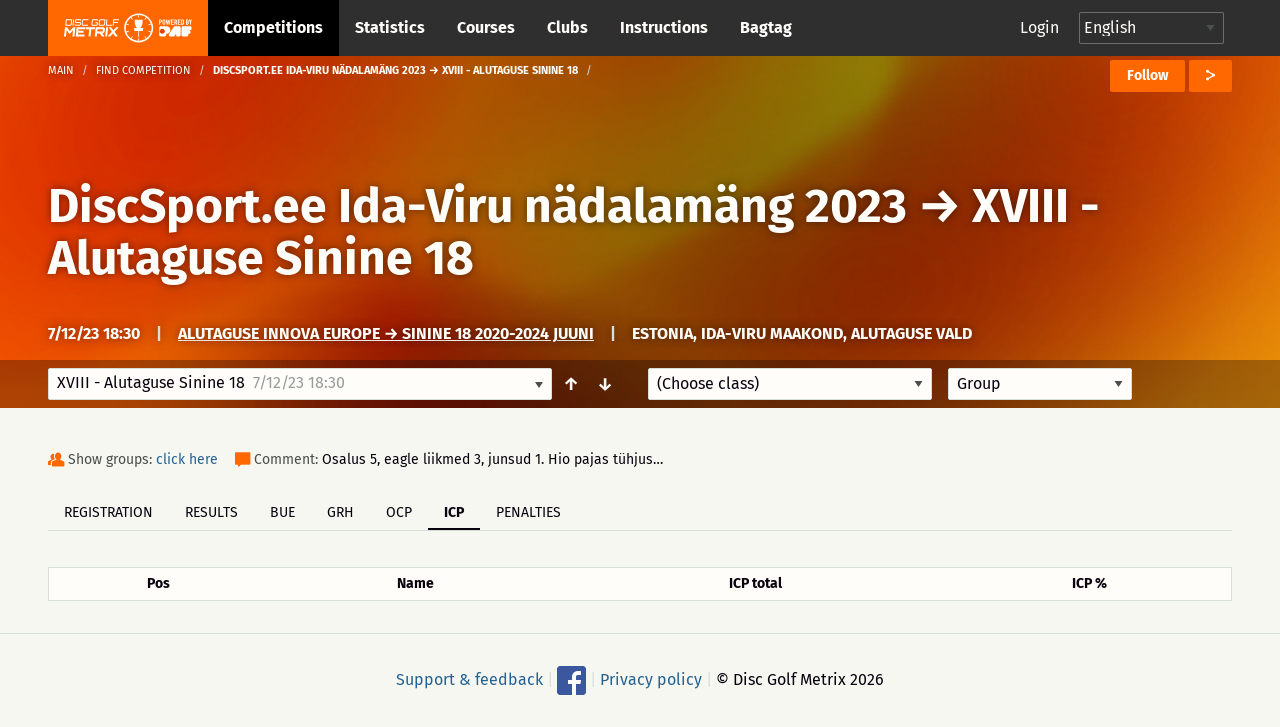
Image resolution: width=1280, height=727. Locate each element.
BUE (282, 512)
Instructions (664, 27)
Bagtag (766, 27)
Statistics (390, 27)
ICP (454, 512)
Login (1039, 27)
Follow (1147, 75)
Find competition (143, 70)
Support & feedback (469, 679)
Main (61, 70)
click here (187, 459)
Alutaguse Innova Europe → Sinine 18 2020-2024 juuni (386, 333)
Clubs (567, 27)
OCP (399, 512)
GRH (340, 512)
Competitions (273, 27)
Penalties (528, 512)
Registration (108, 512)
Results (211, 512)
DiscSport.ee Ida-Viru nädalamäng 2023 (477, 206)
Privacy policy (651, 679)
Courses (486, 27)
